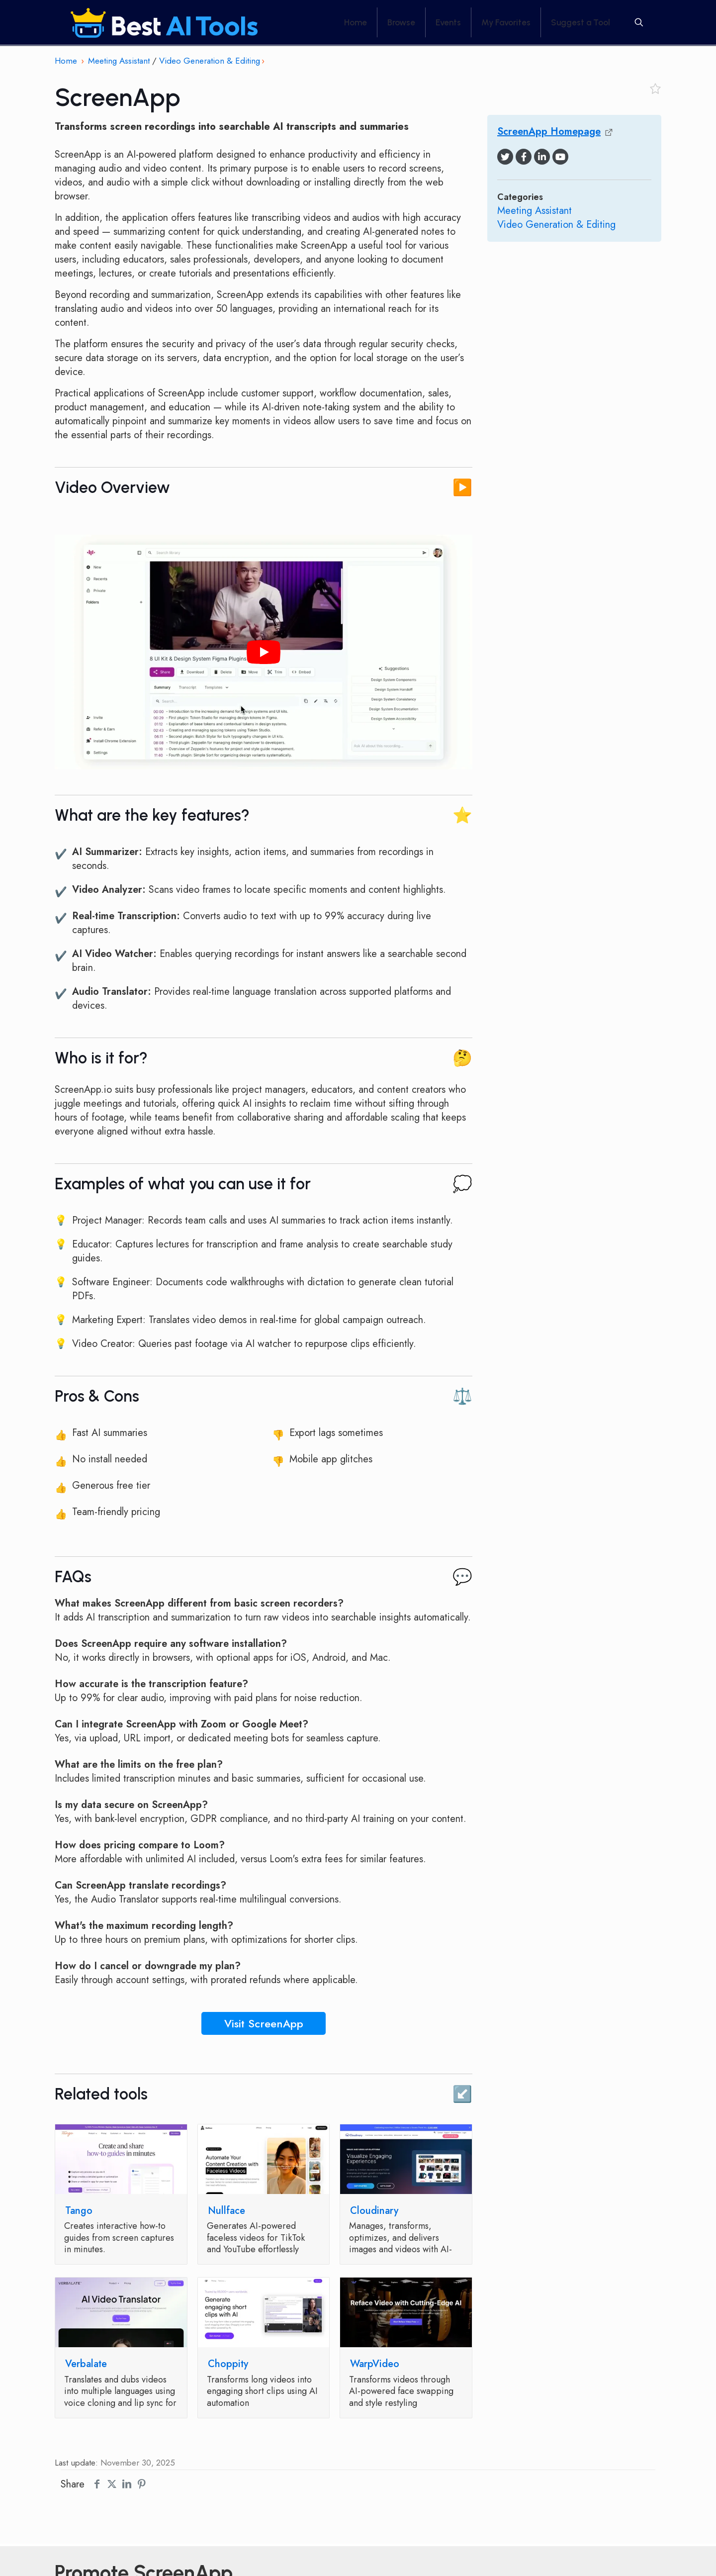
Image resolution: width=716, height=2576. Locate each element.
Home (66, 61)
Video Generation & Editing (209, 61)
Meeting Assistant (119, 61)
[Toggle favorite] (655, 89)
